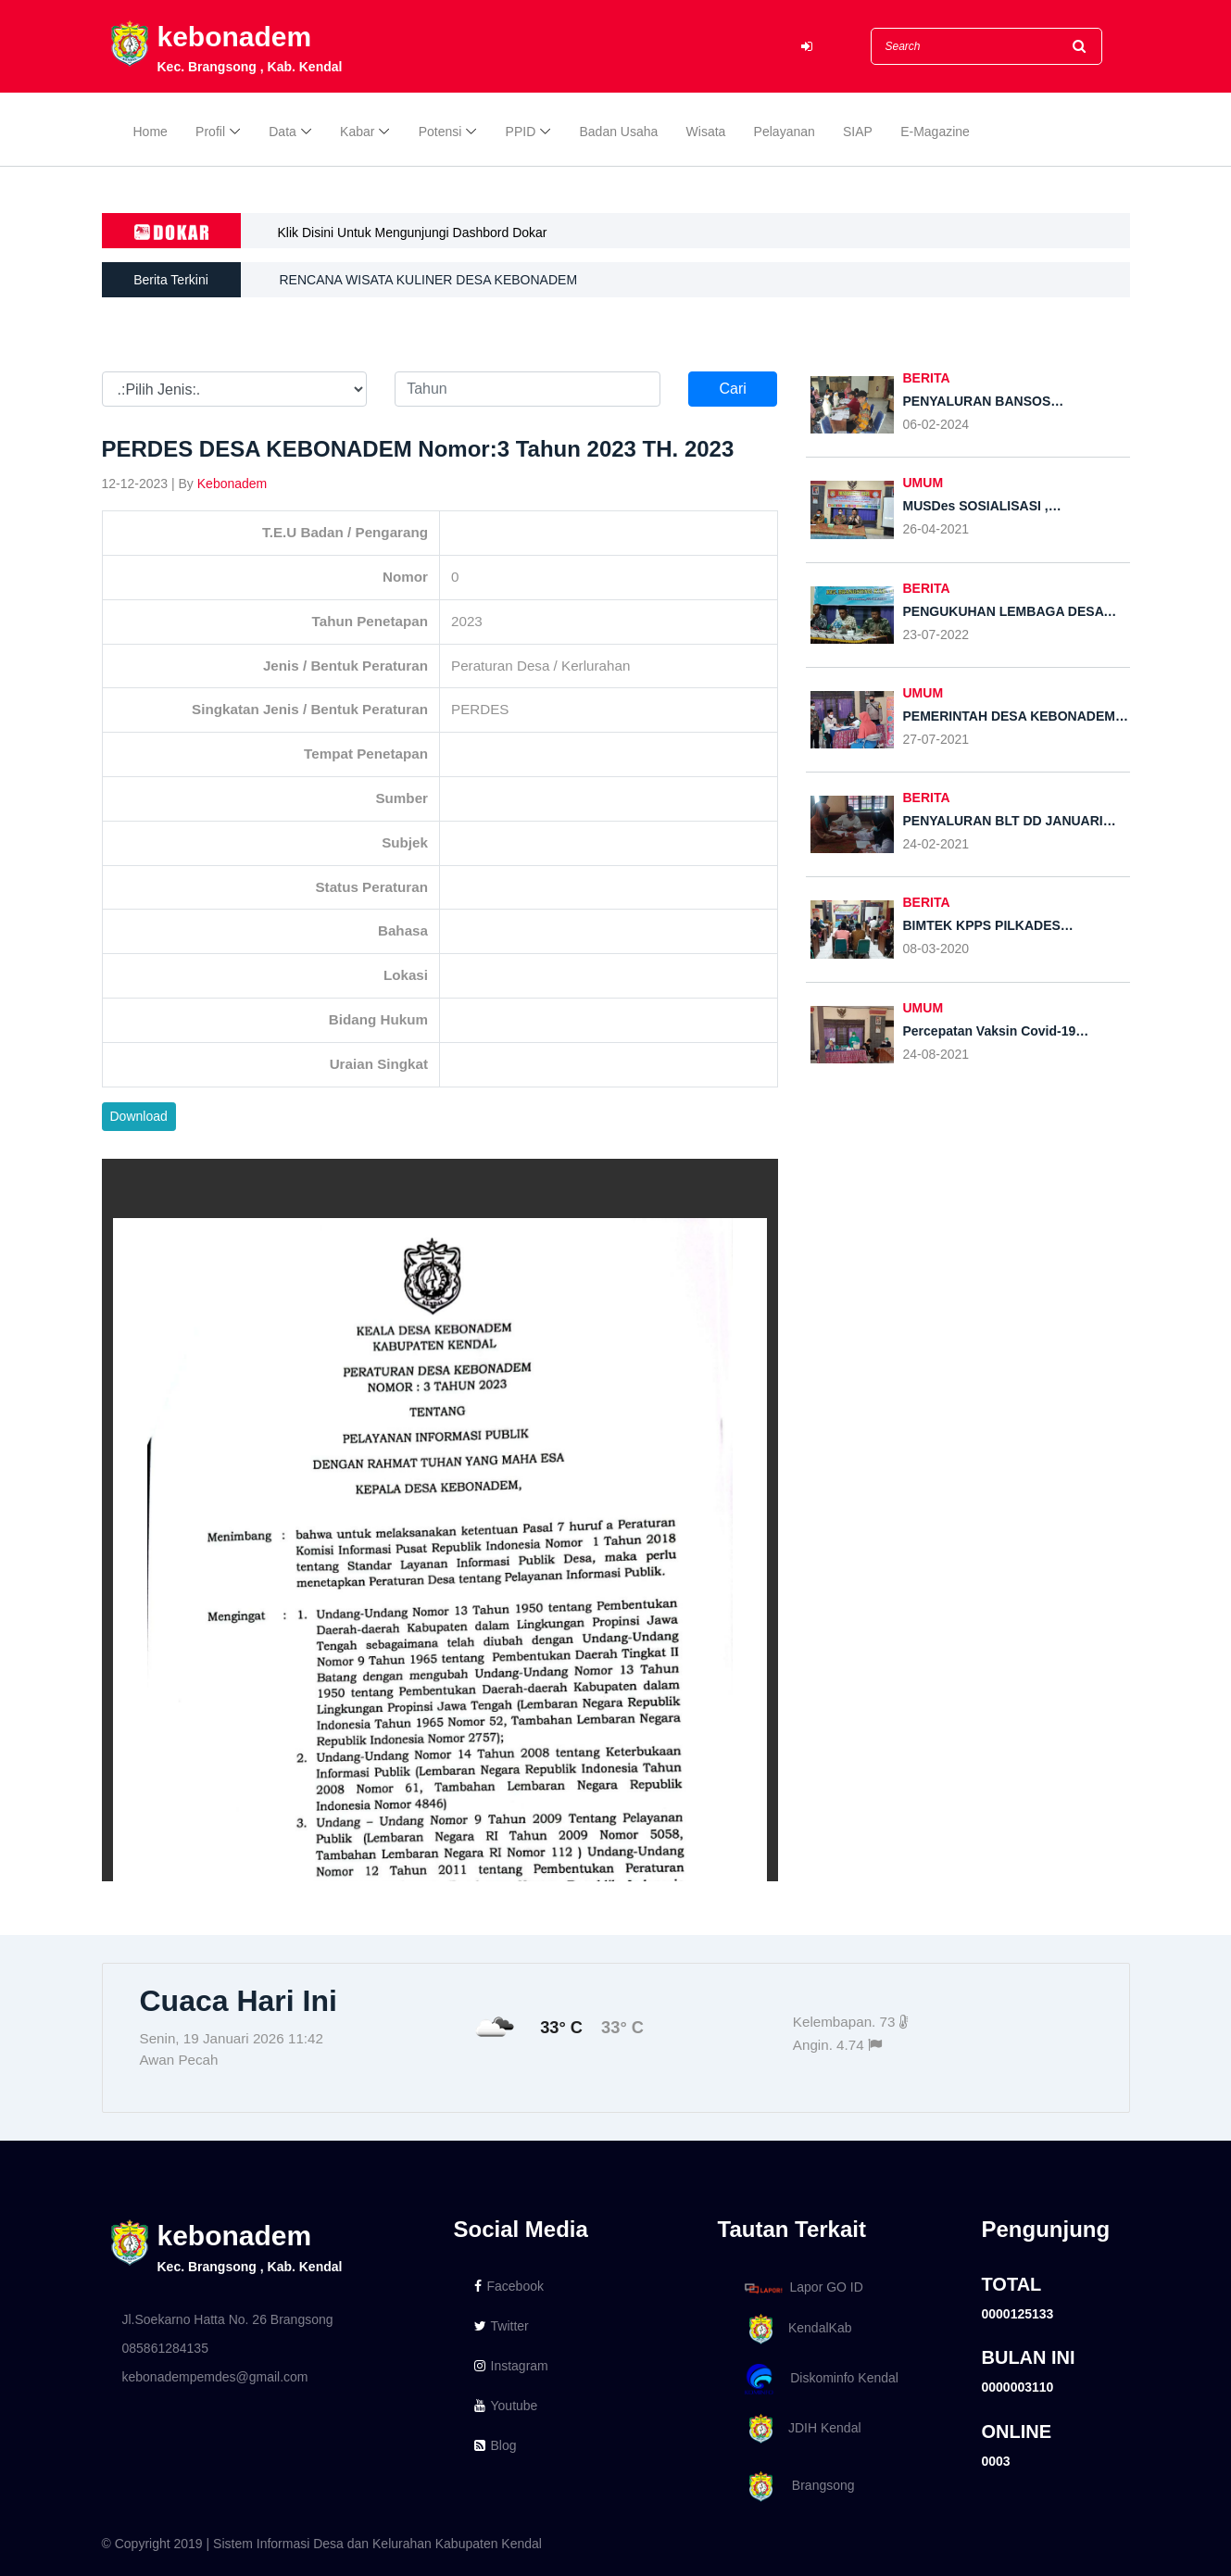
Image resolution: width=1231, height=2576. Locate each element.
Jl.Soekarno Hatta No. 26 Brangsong (227, 2319)
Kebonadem (232, 483)
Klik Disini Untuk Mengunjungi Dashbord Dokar (412, 232)
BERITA (926, 377)
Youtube (506, 2405)
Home (150, 131)
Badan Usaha (619, 131)
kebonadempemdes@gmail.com (215, 2376)
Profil (210, 131)
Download (139, 1116)
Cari (732, 388)
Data (282, 131)
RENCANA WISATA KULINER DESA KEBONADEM (429, 279)
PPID (521, 131)
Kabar (357, 131)
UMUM (923, 482)
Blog (495, 2445)
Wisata (706, 131)
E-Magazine (935, 131)
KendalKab (795, 2329)
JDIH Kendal (799, 2429)
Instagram (511, 2365)
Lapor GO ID (803, 2287)
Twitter (501, 2325)
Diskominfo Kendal (820, 2379)
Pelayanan (784, 131)
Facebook (509, 2286)
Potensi (440, 131)
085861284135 (165, 2348)
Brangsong (796, 2486)
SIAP (858, 131)
